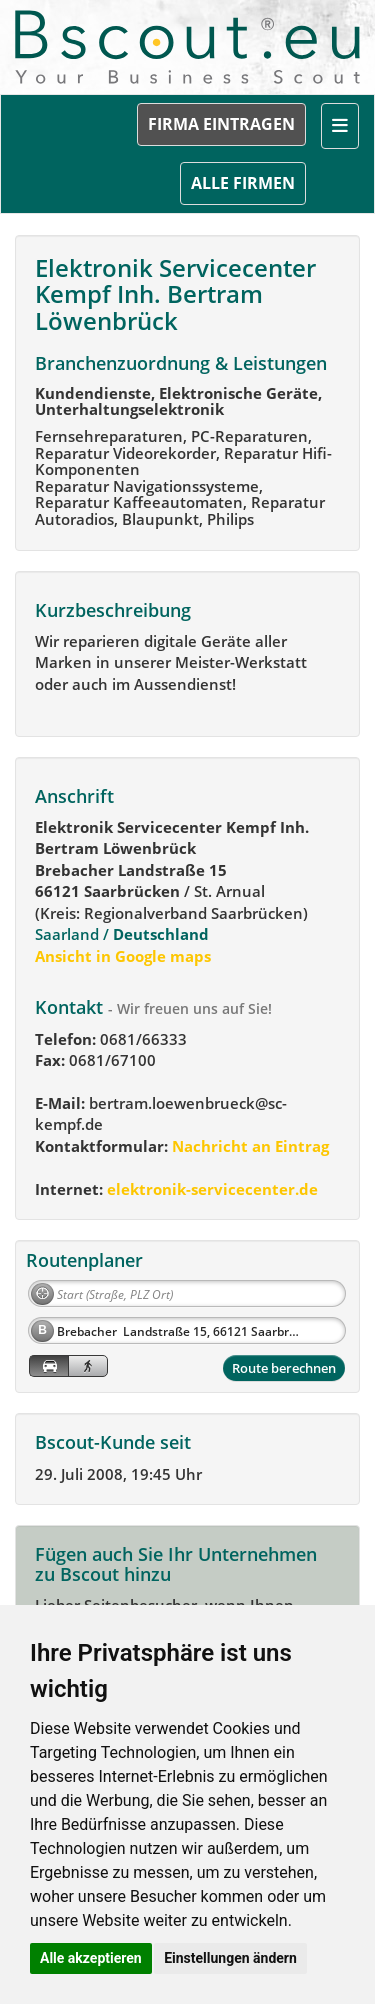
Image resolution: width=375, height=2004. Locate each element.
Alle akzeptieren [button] (91, 1958)
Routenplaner (84, 1260)
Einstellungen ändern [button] (230, 1958)
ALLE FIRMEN (243, 183)
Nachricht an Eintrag (248, 1146)
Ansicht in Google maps (123, 956)
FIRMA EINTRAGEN (221, 124)
